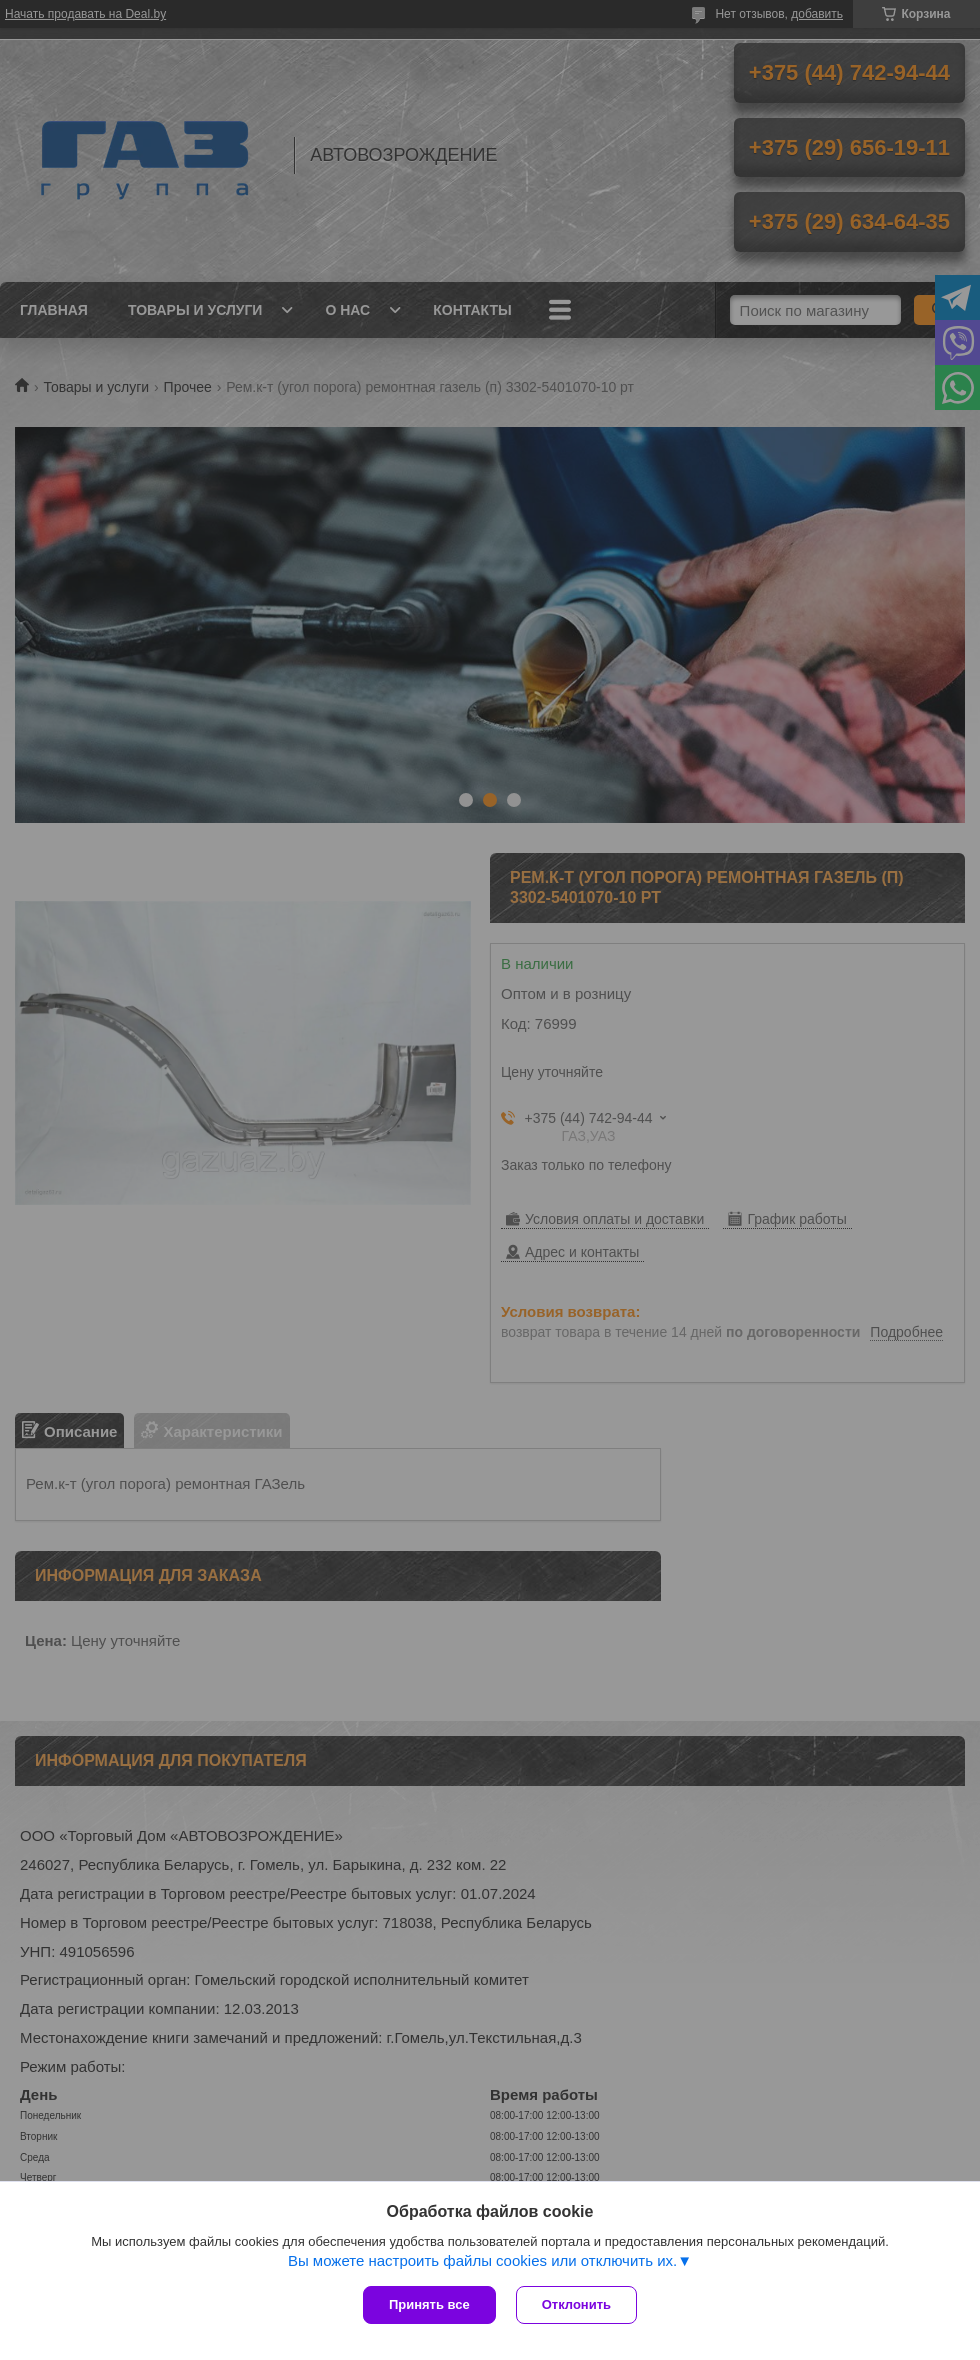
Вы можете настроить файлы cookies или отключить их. (482, 2260)
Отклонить (576, 2304)
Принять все (429, 2304)
